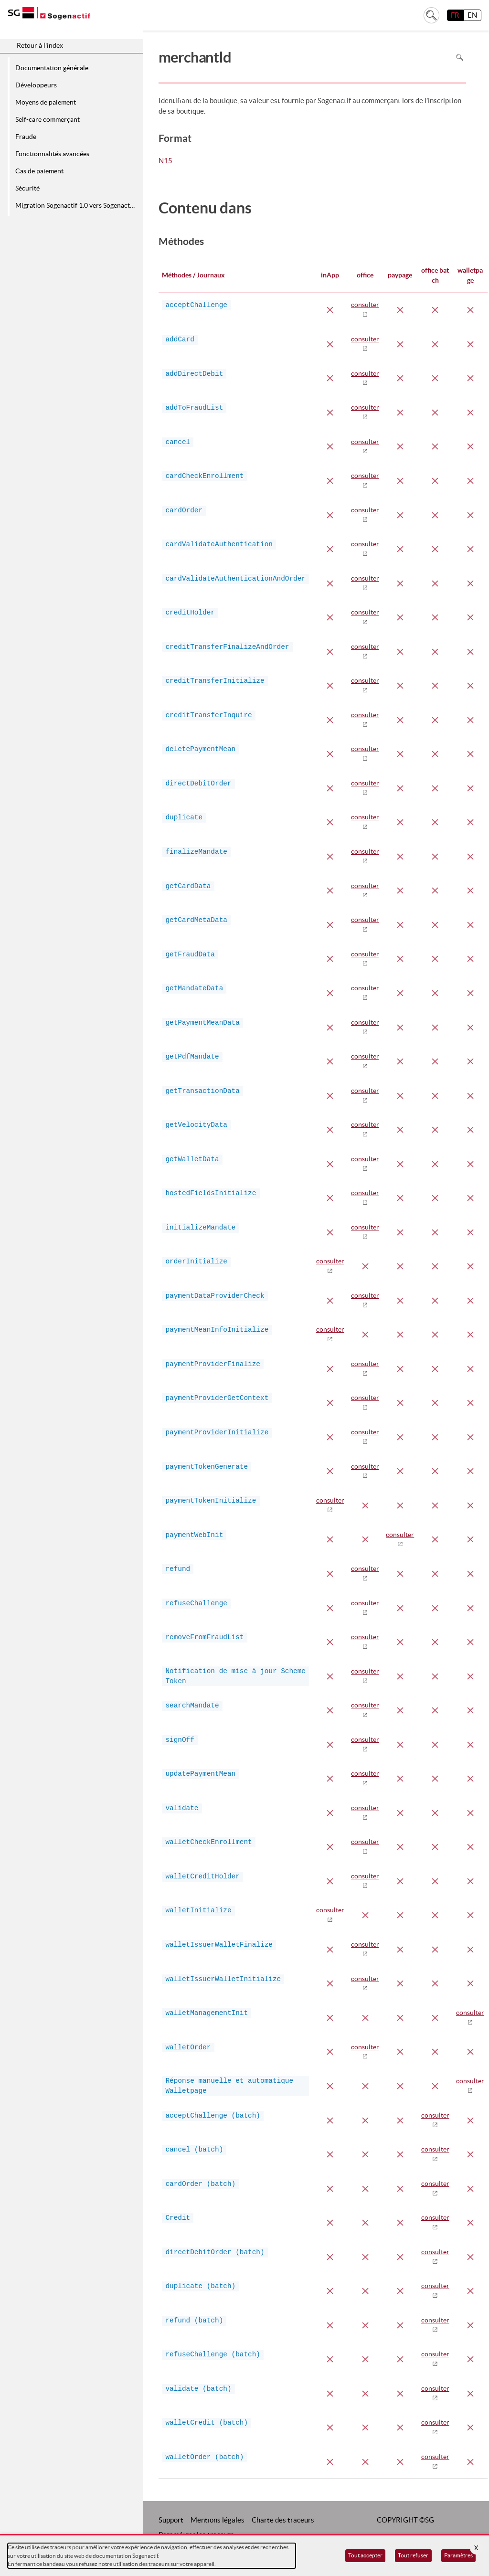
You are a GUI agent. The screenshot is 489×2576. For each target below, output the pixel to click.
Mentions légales (217, 2520)
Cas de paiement (39, 171)
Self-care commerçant (47, 119)
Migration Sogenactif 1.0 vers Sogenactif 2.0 (77, 205)
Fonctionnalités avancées (52, 154)
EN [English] (472, 15)
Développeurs (36, 85)
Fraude (25, 136)
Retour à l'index (40, 45)
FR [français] (455, 15)
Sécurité (27, 188)
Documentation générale (51, 68)
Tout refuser (413, 2555)
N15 (165, 161)
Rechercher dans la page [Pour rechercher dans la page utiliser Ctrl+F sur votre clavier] (459, 57)
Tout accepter (365, 2555)
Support (171, 2520)
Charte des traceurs (283, 2520)
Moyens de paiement (45, 102)
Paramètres (458, 2555)
